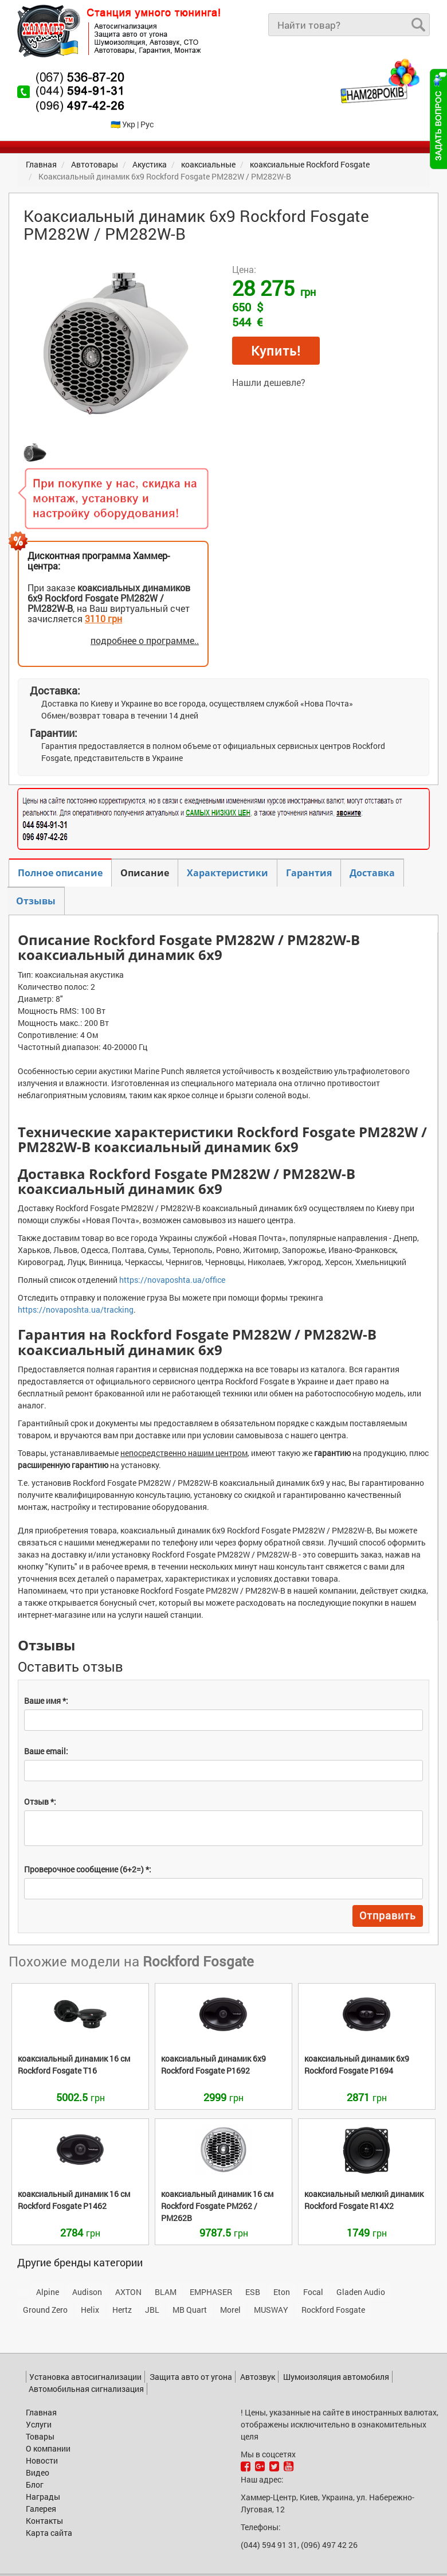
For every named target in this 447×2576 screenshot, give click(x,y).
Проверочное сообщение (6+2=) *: (87, 1869)
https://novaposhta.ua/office (172, 1279)
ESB (252, 2291)
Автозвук (257, 2376)
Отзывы (36, 901)
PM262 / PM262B (217, 2205)
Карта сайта (49, 2532)
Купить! (276, 350)
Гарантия (309, 873)
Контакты (44, 2520)
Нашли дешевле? (268, 382)
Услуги (39, 2424)
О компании (48, 2448)
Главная (41, 2412)
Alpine (47, 2291)
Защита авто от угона (191, 2376)
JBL (152, 2309)
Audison (87, 2291)
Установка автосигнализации (85, 2376)
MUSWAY (271, 2309)
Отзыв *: (40, 1801)
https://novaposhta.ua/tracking (76, 1309)
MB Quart (189, 2309)
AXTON (128, 2291)
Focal (313, 2291)
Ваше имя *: (46, 1700)
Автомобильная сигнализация (86, 2388)
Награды (43, 2496)
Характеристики (227, 873)
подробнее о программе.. (145, 640)
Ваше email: (46, 1751)
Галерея (41, 2508)
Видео (37, 2472)
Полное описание (60, 873)
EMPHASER (211, 2291)
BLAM (166, 2291)
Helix (90, 2309)
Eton (281, 2291)
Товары (40, 2436)
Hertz (122, 2309)
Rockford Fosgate (333, 2309)
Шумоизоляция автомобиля (336, 2376)
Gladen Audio (360, 2291)
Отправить (387, 1915)
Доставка (372, 873)
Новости (42, 2460)
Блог (35, 2484)
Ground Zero (45, 2309)
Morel (230, 2309)
